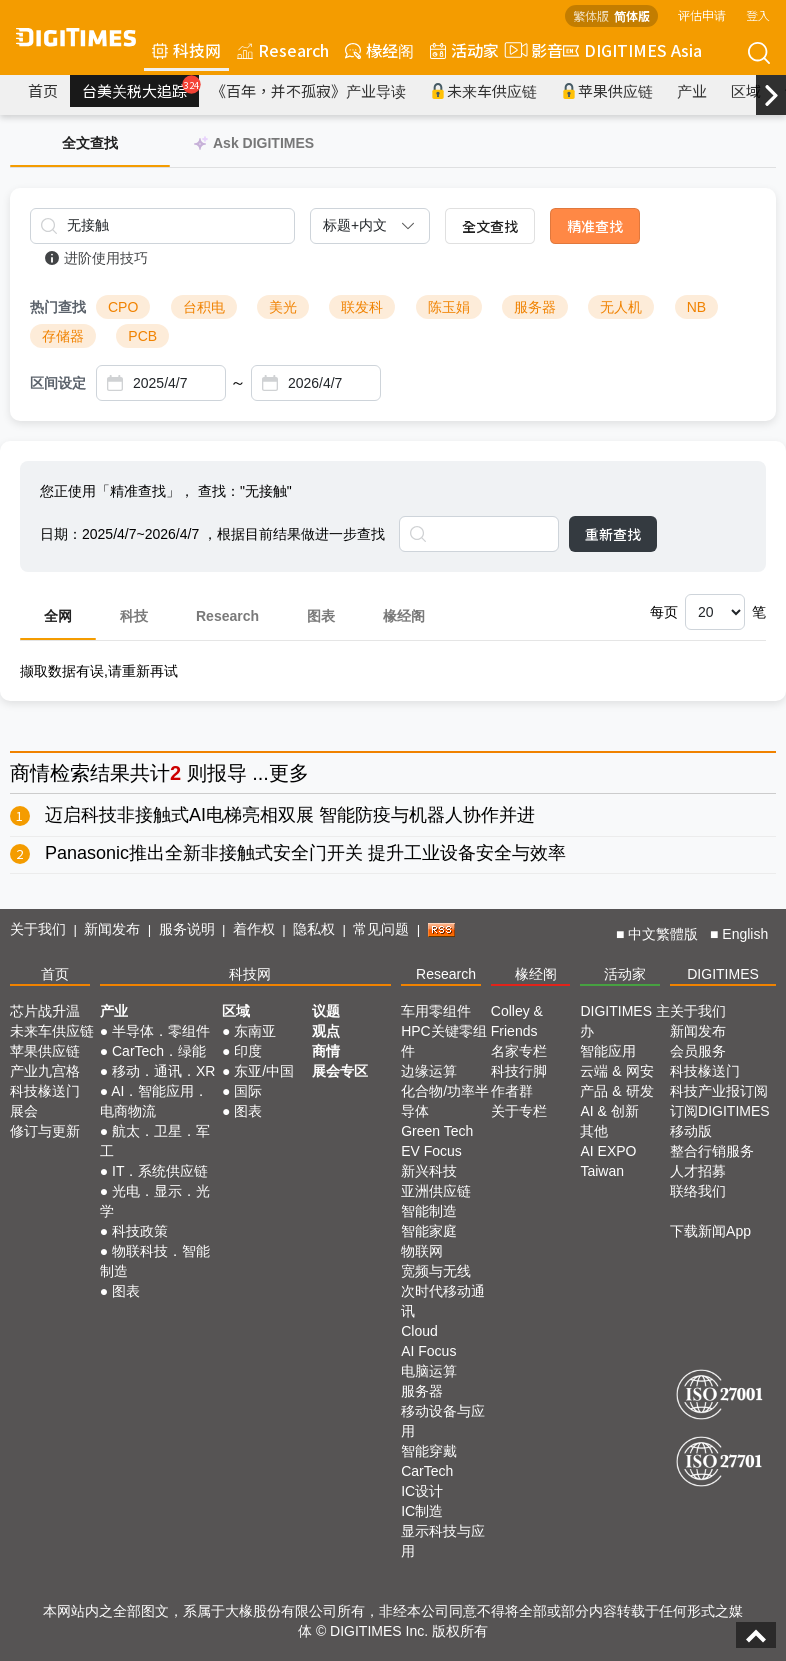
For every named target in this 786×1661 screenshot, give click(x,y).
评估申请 (702, 14)
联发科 (362, 307)
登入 (758, 14)
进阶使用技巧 (96, 258)
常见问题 (381, 929)
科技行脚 (519, 1071)
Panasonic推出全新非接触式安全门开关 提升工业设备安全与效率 (305, 853)
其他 (594, 1131)
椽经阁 (379, 50)
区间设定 (58, 383)
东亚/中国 (264, 1071)
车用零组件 (436, 1011)
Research (283, 50)
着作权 (254, 929)
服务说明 (187, 929)
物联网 (422, 1251)
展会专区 (340, 1071)
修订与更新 (45, 1131)
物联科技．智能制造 (155, 1261)
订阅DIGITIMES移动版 (720, 1121)
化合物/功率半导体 (445, 1101)
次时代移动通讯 (443, 1301)
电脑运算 (429, 1371)
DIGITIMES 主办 (624, 1021)
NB (696, 307)
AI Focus (428, 1351)
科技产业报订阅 (719, 1091)
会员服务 (698, 1051)
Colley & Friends (517, 1021)
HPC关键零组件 (444, 1041)
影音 (531, 50)
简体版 (632, 15)
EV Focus (431, 1151)
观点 (326, 1031)
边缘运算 (429, 1071)
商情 (30, 773)
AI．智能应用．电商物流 (154, 1101)
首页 (43, 90)
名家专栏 (519, 1051)
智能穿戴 (429, 1451)
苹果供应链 (607, 90)
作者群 (512, 1091)
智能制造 (429, 1211)
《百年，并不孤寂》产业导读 (308, 90)
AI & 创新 (609, 1111)
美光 (283, 307)
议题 (326, 1011)
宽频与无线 (436, 1271)
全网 (58, 616)
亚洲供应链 (436, 1191)
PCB (142, 336)
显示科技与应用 (443, 1541)
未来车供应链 (483, 90)
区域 (746, 90)
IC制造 (422, 1511)
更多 (289, 773)
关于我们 (38, 929)
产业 (692, 90)
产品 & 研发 (616, 1091)
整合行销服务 (712, 1151)
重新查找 (613, 534)
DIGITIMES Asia (632, 50)
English (745, 934)
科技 (134, 616)
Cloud (419, 1331)
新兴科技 (429, 1171)
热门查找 (58, 307)
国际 (248, 1091)
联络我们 (698, 1191)
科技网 (186, 50)
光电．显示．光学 (155, 1201)
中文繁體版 (663, 934)
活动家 (464, 50)
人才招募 (698, 1171)
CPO (123, 307)
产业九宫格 (45, 1071)
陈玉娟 (449, 307)
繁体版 (591, 15)
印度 (248, 1051)
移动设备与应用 (443, 1421)
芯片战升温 (45, 1011)
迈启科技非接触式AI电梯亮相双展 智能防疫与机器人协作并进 (290, 815)
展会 (24, 1111)
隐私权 (314, 929)
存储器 (63, 336)
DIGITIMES (723, 974)
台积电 (204, 307)
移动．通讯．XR (163, 1071)
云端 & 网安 (616, 1071)
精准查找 (595, 226)
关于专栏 (519, 1111)
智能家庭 (429, 1231)
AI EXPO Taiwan (608, 1161)
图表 (321, 616)
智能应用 (608, 1051)
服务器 (535, 307)
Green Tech (437, 1131)
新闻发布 (112, 929)
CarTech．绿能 (159, 1051)
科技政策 (140, 1231)
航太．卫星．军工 (155, 1141)
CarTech (427, 1471)
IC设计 (422, 1491)
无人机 (621, 307)
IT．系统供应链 (160, 1171)
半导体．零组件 (161, 1031)
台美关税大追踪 (140, 88)
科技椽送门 (45, 1091)
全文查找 (490, 226)
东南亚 (255, 1031)
